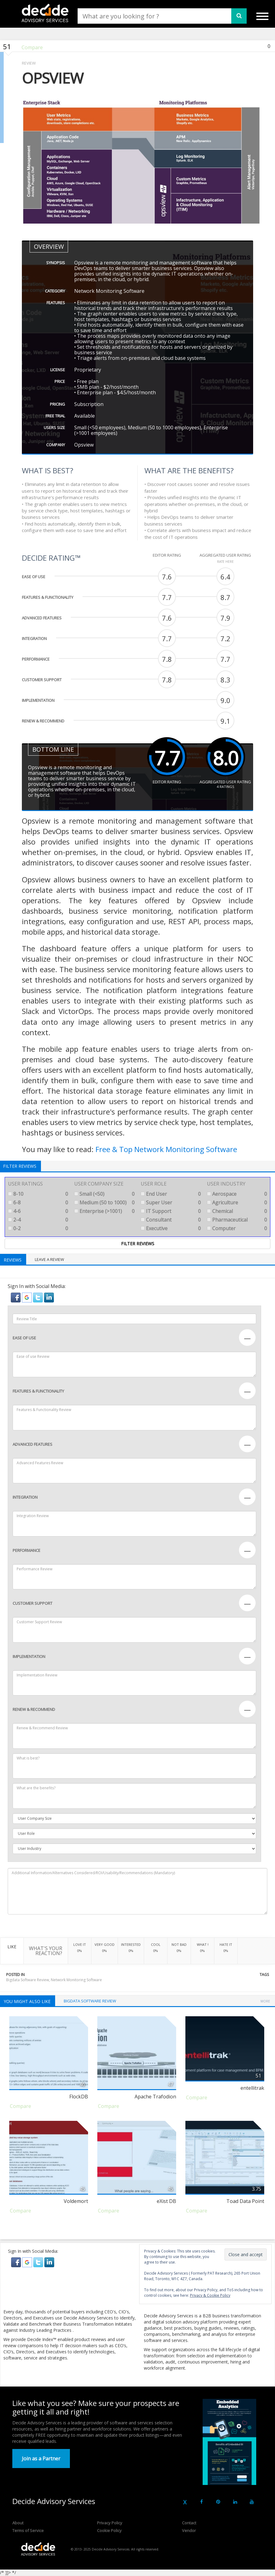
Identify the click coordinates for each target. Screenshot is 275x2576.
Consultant (171, 1219)
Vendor (189, 2530)
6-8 (38, 1202)
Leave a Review (49, 1259)
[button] (16, 1297)
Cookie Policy (109, 2530)
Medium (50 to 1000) (104, 1202)
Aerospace (237, 1194)
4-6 (38, 1211)
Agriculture (237, 1202)
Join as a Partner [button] (41, 2458)
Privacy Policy (109, 2523)
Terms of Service (28, 2530)
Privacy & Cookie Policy (210, 2295)
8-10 (38, 1194)
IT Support (171, 1211)
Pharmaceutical (237, 1219)
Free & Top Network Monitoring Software (166, 1149)
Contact (189, 2523)
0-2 (38, 1228)
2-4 (38, 1219)
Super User (171, 1202)
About (17, 2523)
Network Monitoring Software (76, 1979)
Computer (237, 1228)
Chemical (237, 1211)
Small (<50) (104, 1194)
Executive (171, 1228)
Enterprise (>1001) (104, 1211)
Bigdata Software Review (27, 1979)
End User (171, 1194)
